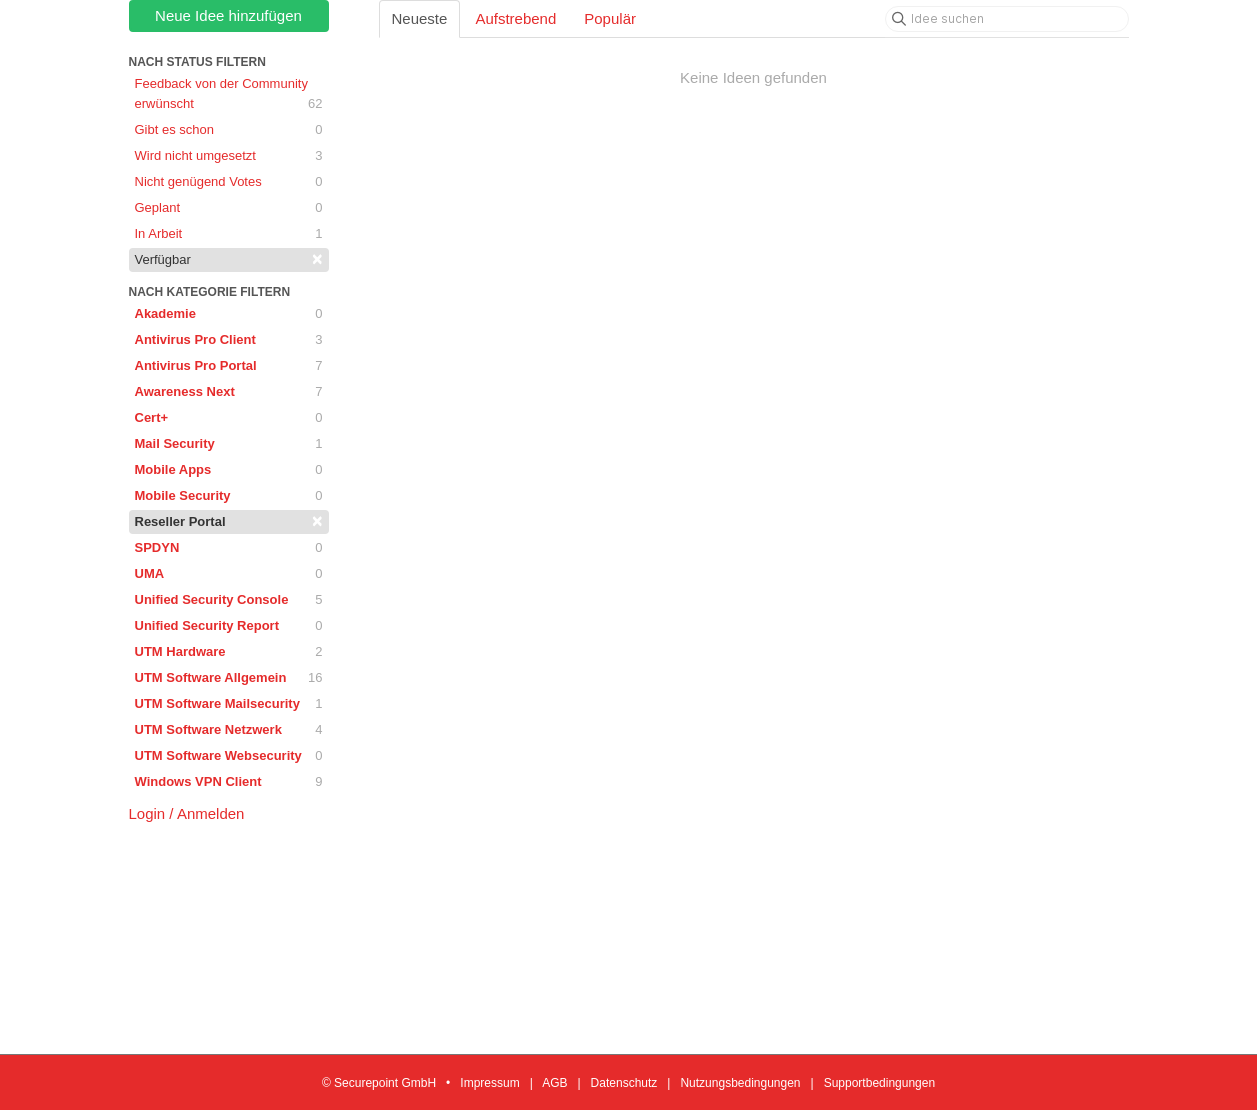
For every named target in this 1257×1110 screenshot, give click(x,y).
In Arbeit (229, 234)
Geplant (229, 208)
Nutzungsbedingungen (740, 1083)
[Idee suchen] (1007, 19)
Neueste (420, 18)
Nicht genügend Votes (229, 182)
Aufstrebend (515, 18)
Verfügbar (229, 259)
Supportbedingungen (879, 1083)
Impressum (489, 1083)
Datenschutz (624, 1083)
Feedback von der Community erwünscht (229, 95)
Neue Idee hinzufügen (228, 15)
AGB (554, 1083)
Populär (610, 18)
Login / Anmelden (187, 813)
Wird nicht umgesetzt (229, 156)
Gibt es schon (229, 130)
